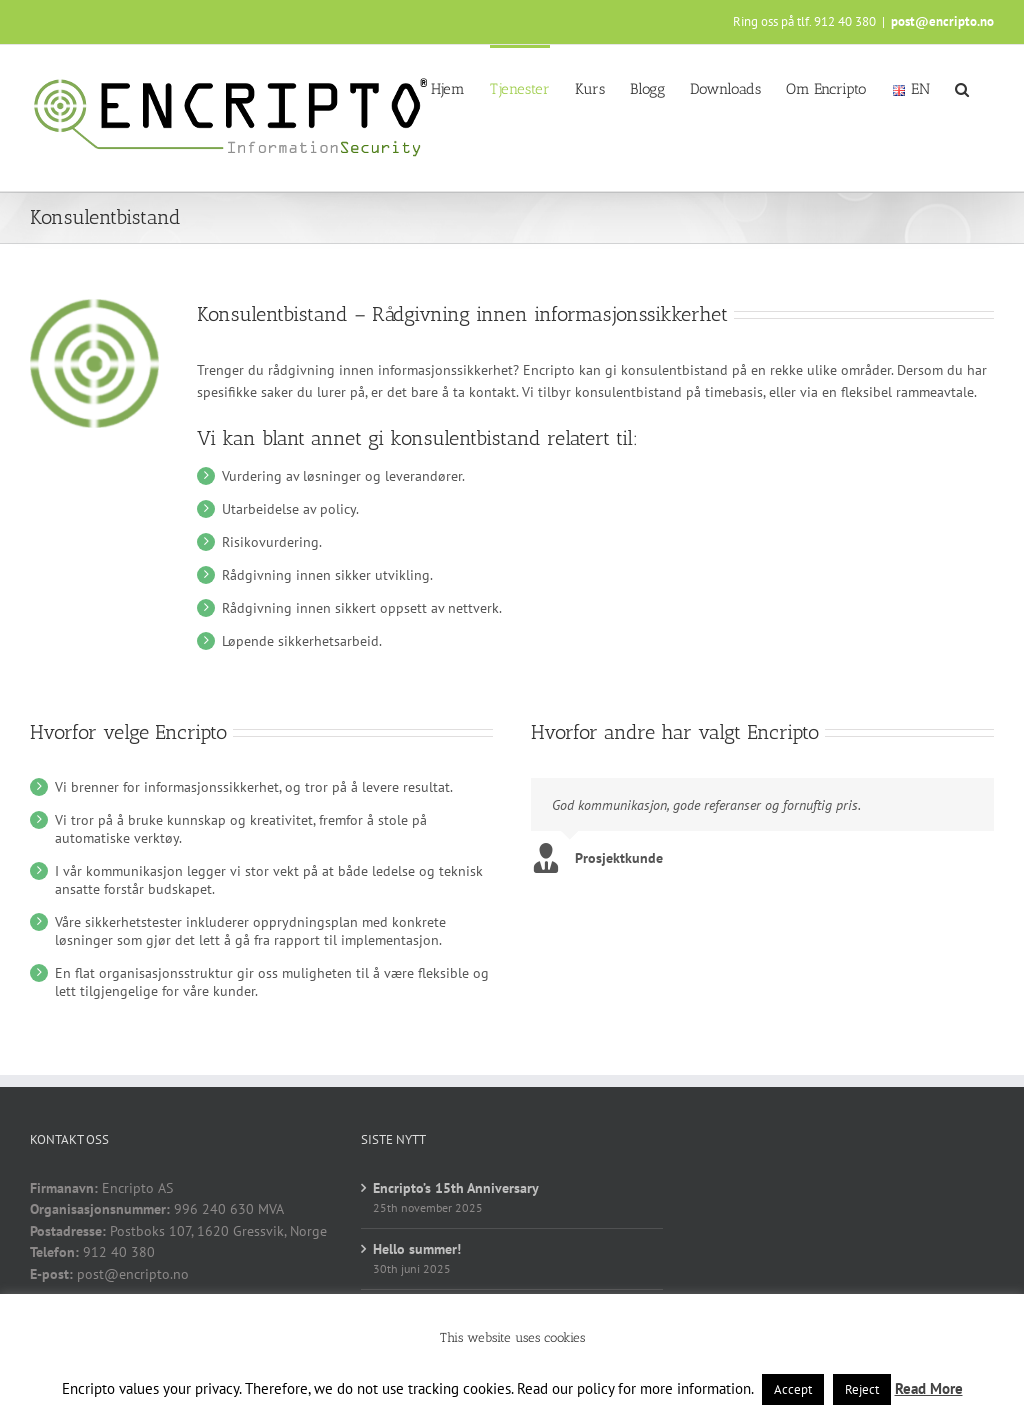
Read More (929, 1388)
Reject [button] (862, 1389)
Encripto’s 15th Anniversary (456, 1188)
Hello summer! (417, 1249)
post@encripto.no (942, 21)
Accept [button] (793, 1389)
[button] (962, 88)
